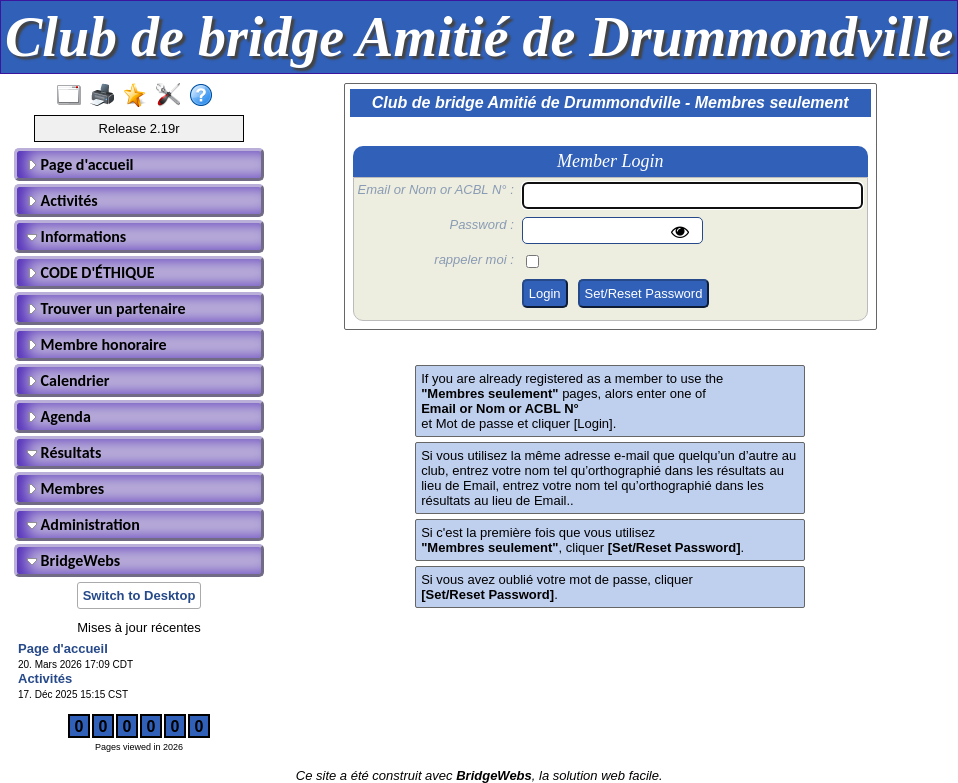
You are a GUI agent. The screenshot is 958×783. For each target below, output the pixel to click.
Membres (65, 488)
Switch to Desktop (139, 595)
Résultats (64, 452)
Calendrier (68, 380)
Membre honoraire (97, 344)
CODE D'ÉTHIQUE (90, 272)
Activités (62, 200)
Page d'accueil (80, 164)
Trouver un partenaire (106, 308)
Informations (76, 236)
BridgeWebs (73, 560)
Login (545, 293)
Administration (83, 524)
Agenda (59, 416)
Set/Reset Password (644, 293)
